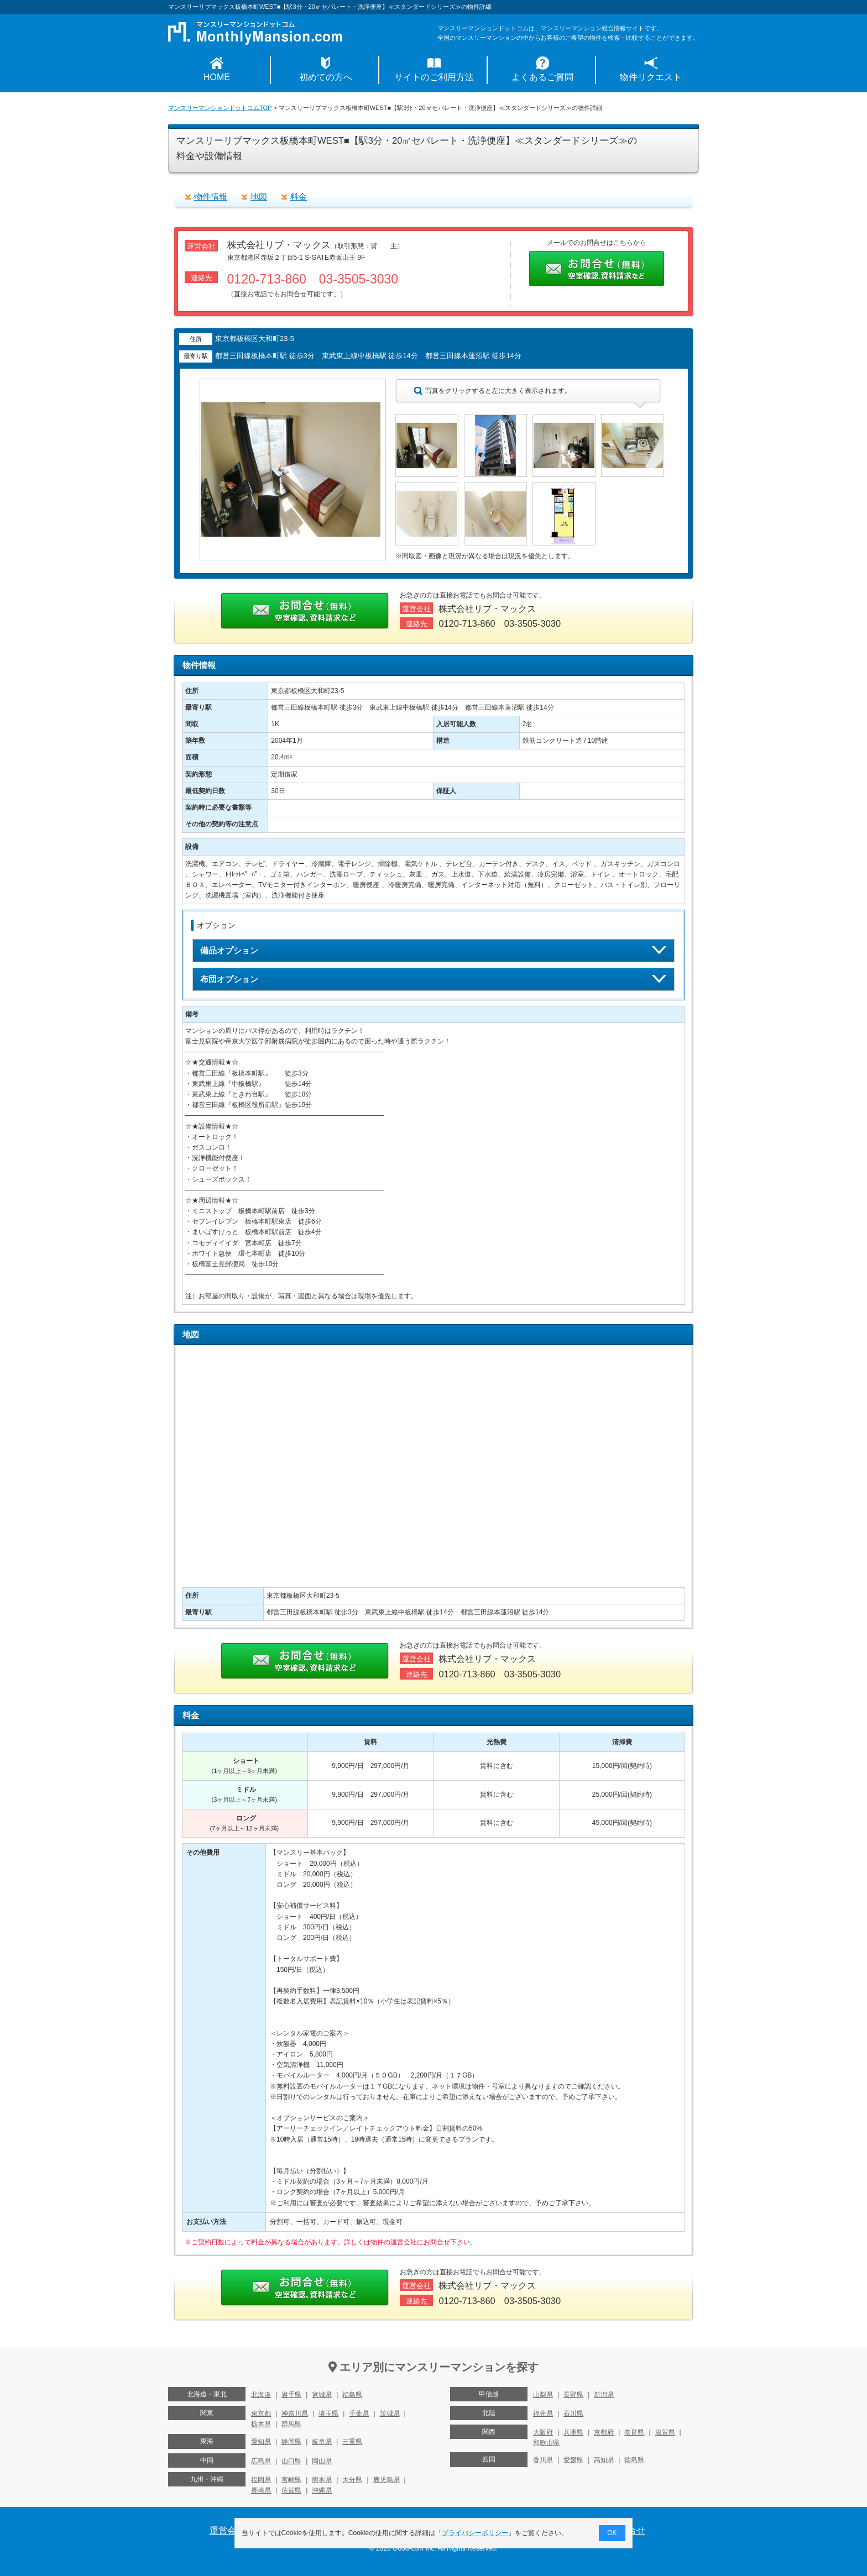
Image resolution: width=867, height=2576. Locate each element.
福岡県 (261, 2480)
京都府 (604, 2432)
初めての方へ (325, 77)
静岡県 (291, 2442)
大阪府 (543, 2432)
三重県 (352, 2442)
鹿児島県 (386, 2480)
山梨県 (543, 2395)
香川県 (543, 2460)
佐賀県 (291, 2490)
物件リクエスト (651, 77)
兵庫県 (573, 2432)
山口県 (291, 2461)
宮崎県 (291, 2480)
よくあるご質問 (542, 77)
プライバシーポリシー (475, 2533)
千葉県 (359, 2413)
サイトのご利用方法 (434, 77)
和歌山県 (546, 2443)
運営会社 (227, 2530)
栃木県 (261, 2424)
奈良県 (634, 2432)
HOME (216, 77)
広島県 (261, 2461)
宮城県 (322, 2395)
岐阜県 (322, 2442)
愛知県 (261, 2442)
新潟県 (604, 2395)
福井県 (543, 2413)
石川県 (573, 2413)
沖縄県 (322, 2490)
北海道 (261, 2395)
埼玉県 (328, 2413)
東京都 (261, 2413)
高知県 (604, 2460)
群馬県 (291, 2424)
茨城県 (390, 2413)
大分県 (352, 2480)
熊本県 (322, 2480)
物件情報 (210, 196)
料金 (298, 196)
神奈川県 (294, 2413)
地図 (258, 196)
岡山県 (322, 2461)
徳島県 (634, 2460)
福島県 (352, 2395)
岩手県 (291, 2395)
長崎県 (261, 2490)
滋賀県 (665, 2432)
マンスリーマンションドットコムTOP (219, 107)
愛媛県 (573, 2460)
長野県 (573, 2395)
